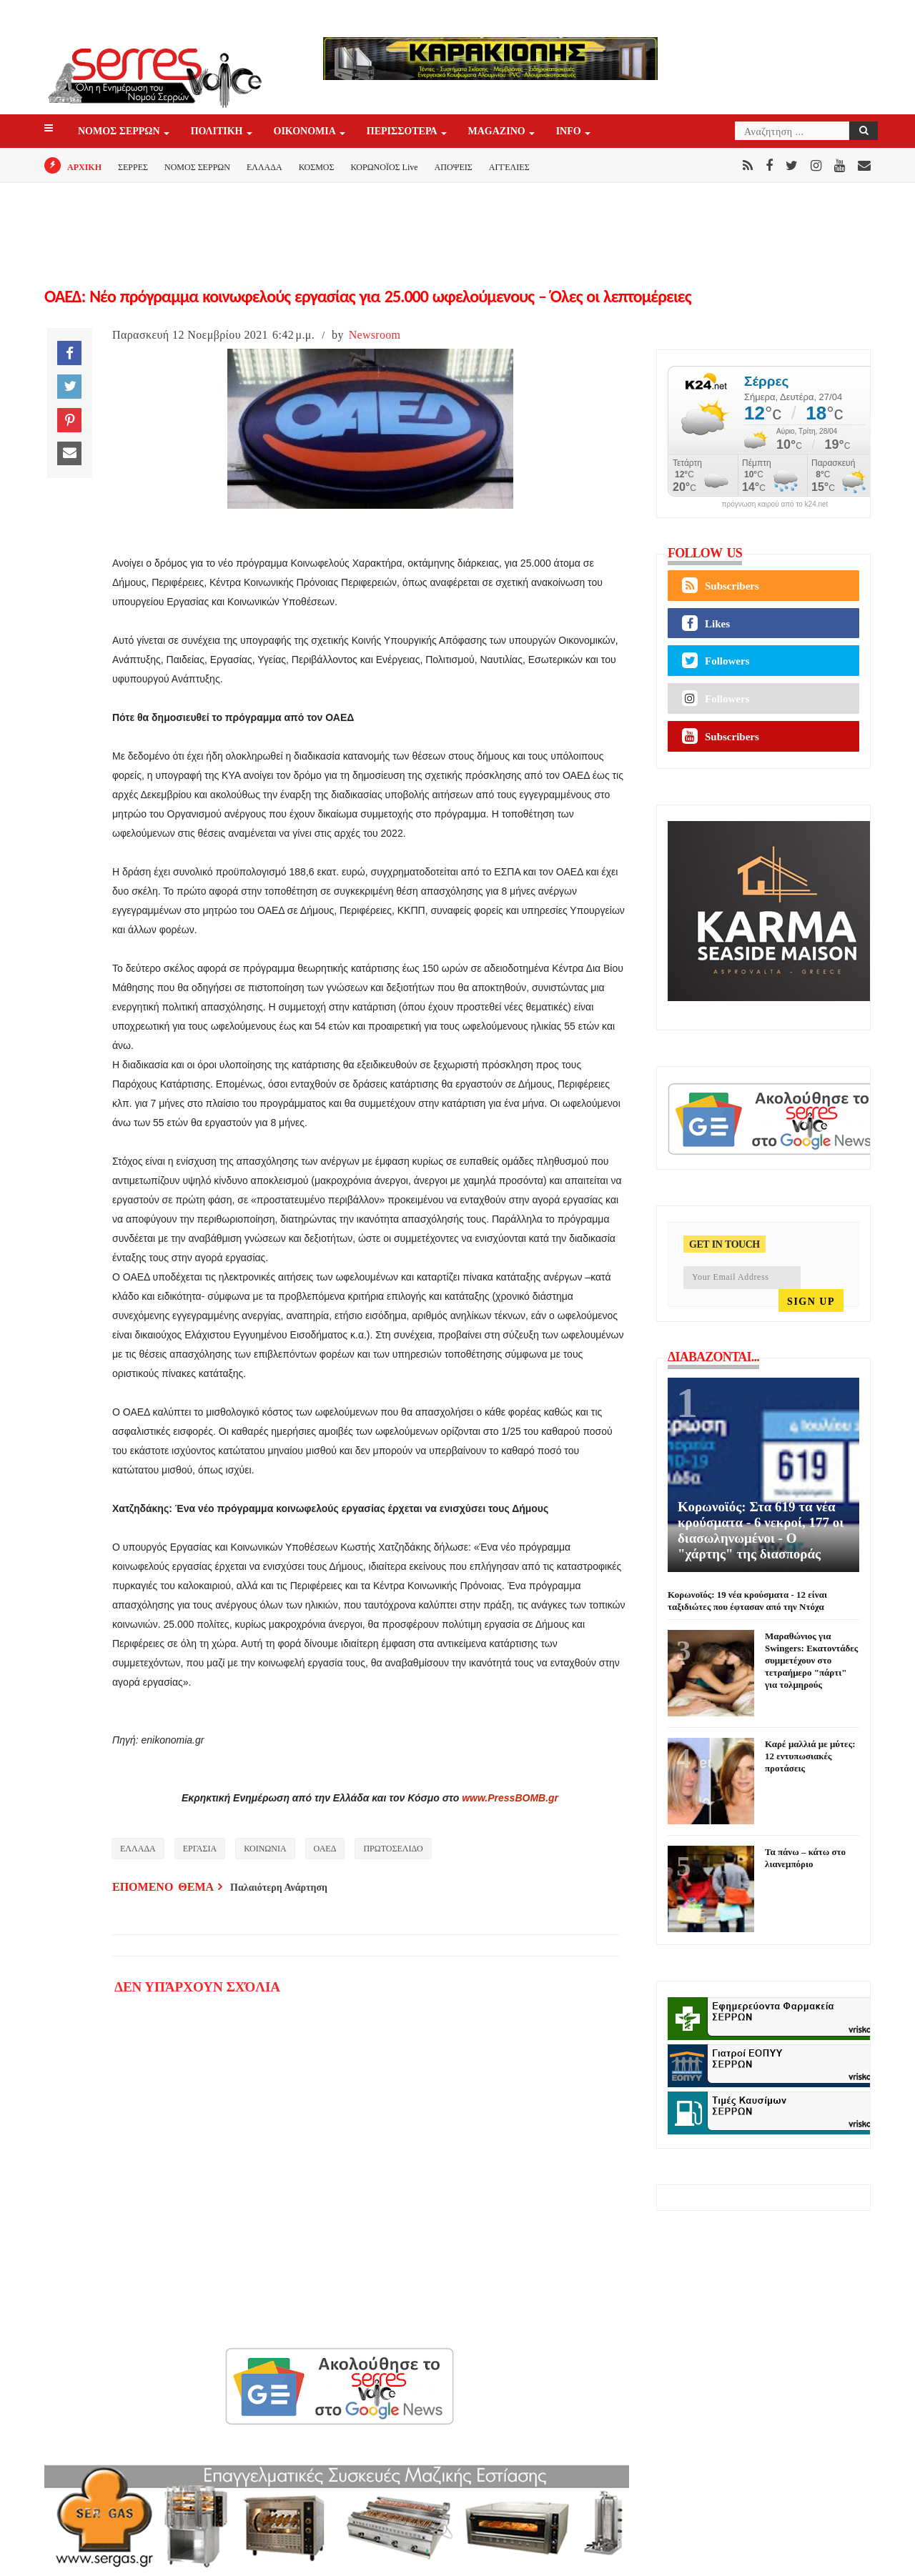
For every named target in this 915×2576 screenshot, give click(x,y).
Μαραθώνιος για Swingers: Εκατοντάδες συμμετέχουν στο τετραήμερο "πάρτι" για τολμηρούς (811, 1660)
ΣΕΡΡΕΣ (133, 167)
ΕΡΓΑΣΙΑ (200, 1849)
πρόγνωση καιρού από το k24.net (775, 504)
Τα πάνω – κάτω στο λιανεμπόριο (805, 1857)
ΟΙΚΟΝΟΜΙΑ (306, 132)
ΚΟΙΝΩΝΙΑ (265, 1849)
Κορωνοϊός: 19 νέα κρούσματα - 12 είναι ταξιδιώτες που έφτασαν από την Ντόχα (747, 1600)
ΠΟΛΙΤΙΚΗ (218, 132)
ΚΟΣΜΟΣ (317, 167)
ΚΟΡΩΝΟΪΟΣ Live (383, 167)
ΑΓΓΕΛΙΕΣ (509, 167)
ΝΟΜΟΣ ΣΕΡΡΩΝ (120, 132)
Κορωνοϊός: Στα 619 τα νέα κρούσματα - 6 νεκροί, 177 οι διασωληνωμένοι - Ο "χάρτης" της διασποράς (761, 1530)
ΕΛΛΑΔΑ (264, 167)
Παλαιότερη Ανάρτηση (278, 1887)
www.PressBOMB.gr (510, 1798)
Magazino (498, 132)
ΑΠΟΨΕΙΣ (454, 167)
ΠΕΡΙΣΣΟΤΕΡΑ (403, 132)
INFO (569, 132)
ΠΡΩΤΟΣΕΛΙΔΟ (392, 1849)
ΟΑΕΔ (325, 1849)
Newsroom (375, 335)
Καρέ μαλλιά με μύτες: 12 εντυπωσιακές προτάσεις (810, 1756)
